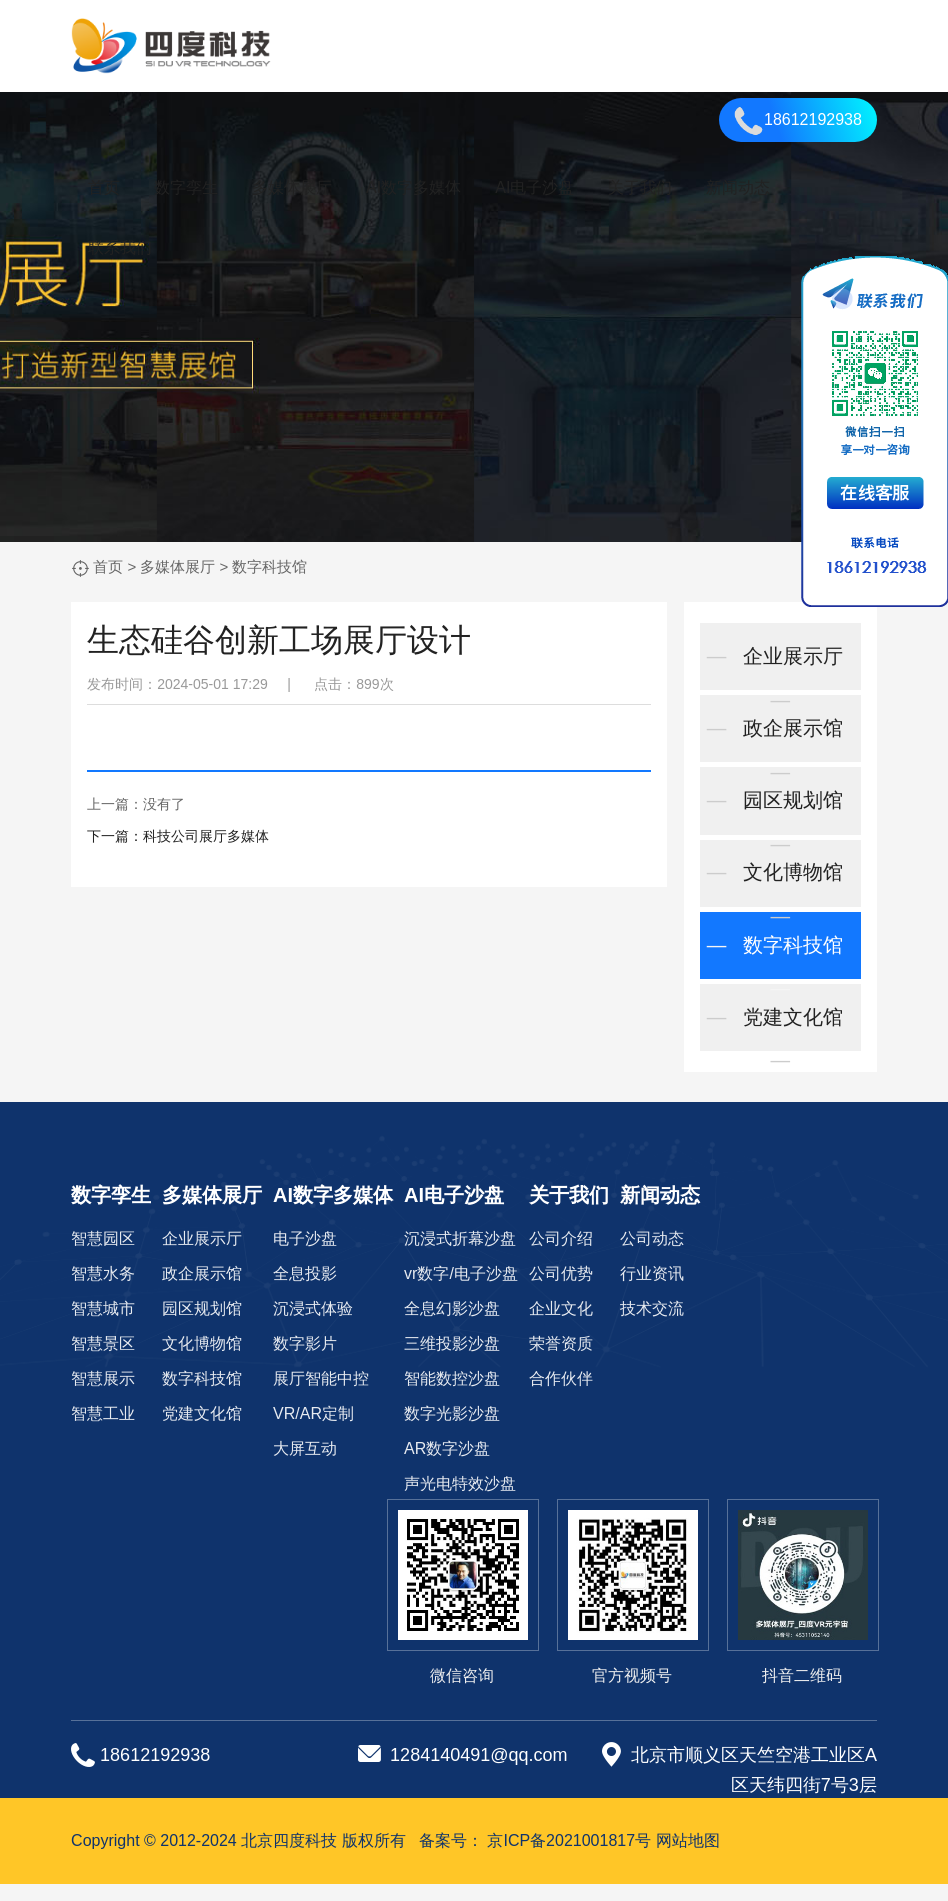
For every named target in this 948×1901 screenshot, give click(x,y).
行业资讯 (652, 1290)
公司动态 (652, 1255)
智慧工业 (103, 1430)
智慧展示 (103, 1395)
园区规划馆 (780, 820)
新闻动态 (738, 187)
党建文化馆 (780, 1045)
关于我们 (640, 187)
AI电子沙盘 (534, 187)
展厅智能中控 (321, 1395)
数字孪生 (186, 187)
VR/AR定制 (313, 1430)
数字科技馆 (269, 566)
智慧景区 (103, 1360)
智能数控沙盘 (452, 1395)
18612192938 (798, 121)
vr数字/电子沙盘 (461, 1290)
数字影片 (305, 1360)
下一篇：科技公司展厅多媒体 (178, 836)
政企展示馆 (780, 745)
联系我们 (120, 247)
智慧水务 (103, 1290)
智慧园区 (103, 1255)
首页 (104, 187)
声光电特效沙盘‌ (460, 1500)
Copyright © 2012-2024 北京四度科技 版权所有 (238, 1857)
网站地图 (688, 1857)
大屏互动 (305, 1465)
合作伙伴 (561, 1395)
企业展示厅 (780, 670)
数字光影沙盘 (452, 1430)
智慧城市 (103, 1325)
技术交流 (652, 1325)
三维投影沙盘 (452, 1360)
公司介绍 (561, 1255)
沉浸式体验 (313, 1325)
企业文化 (561, 1325)
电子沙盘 (305, 1255)
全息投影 (305, 1290)
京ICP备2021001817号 (569, 1857)
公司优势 (561, 1290)
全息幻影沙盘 (452, 1325)
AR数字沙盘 (447, 1465)
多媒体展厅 (292, 187)
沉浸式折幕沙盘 (460, 1255)
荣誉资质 (561, 1360)
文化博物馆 (780, 895)
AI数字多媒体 (413, 187)
